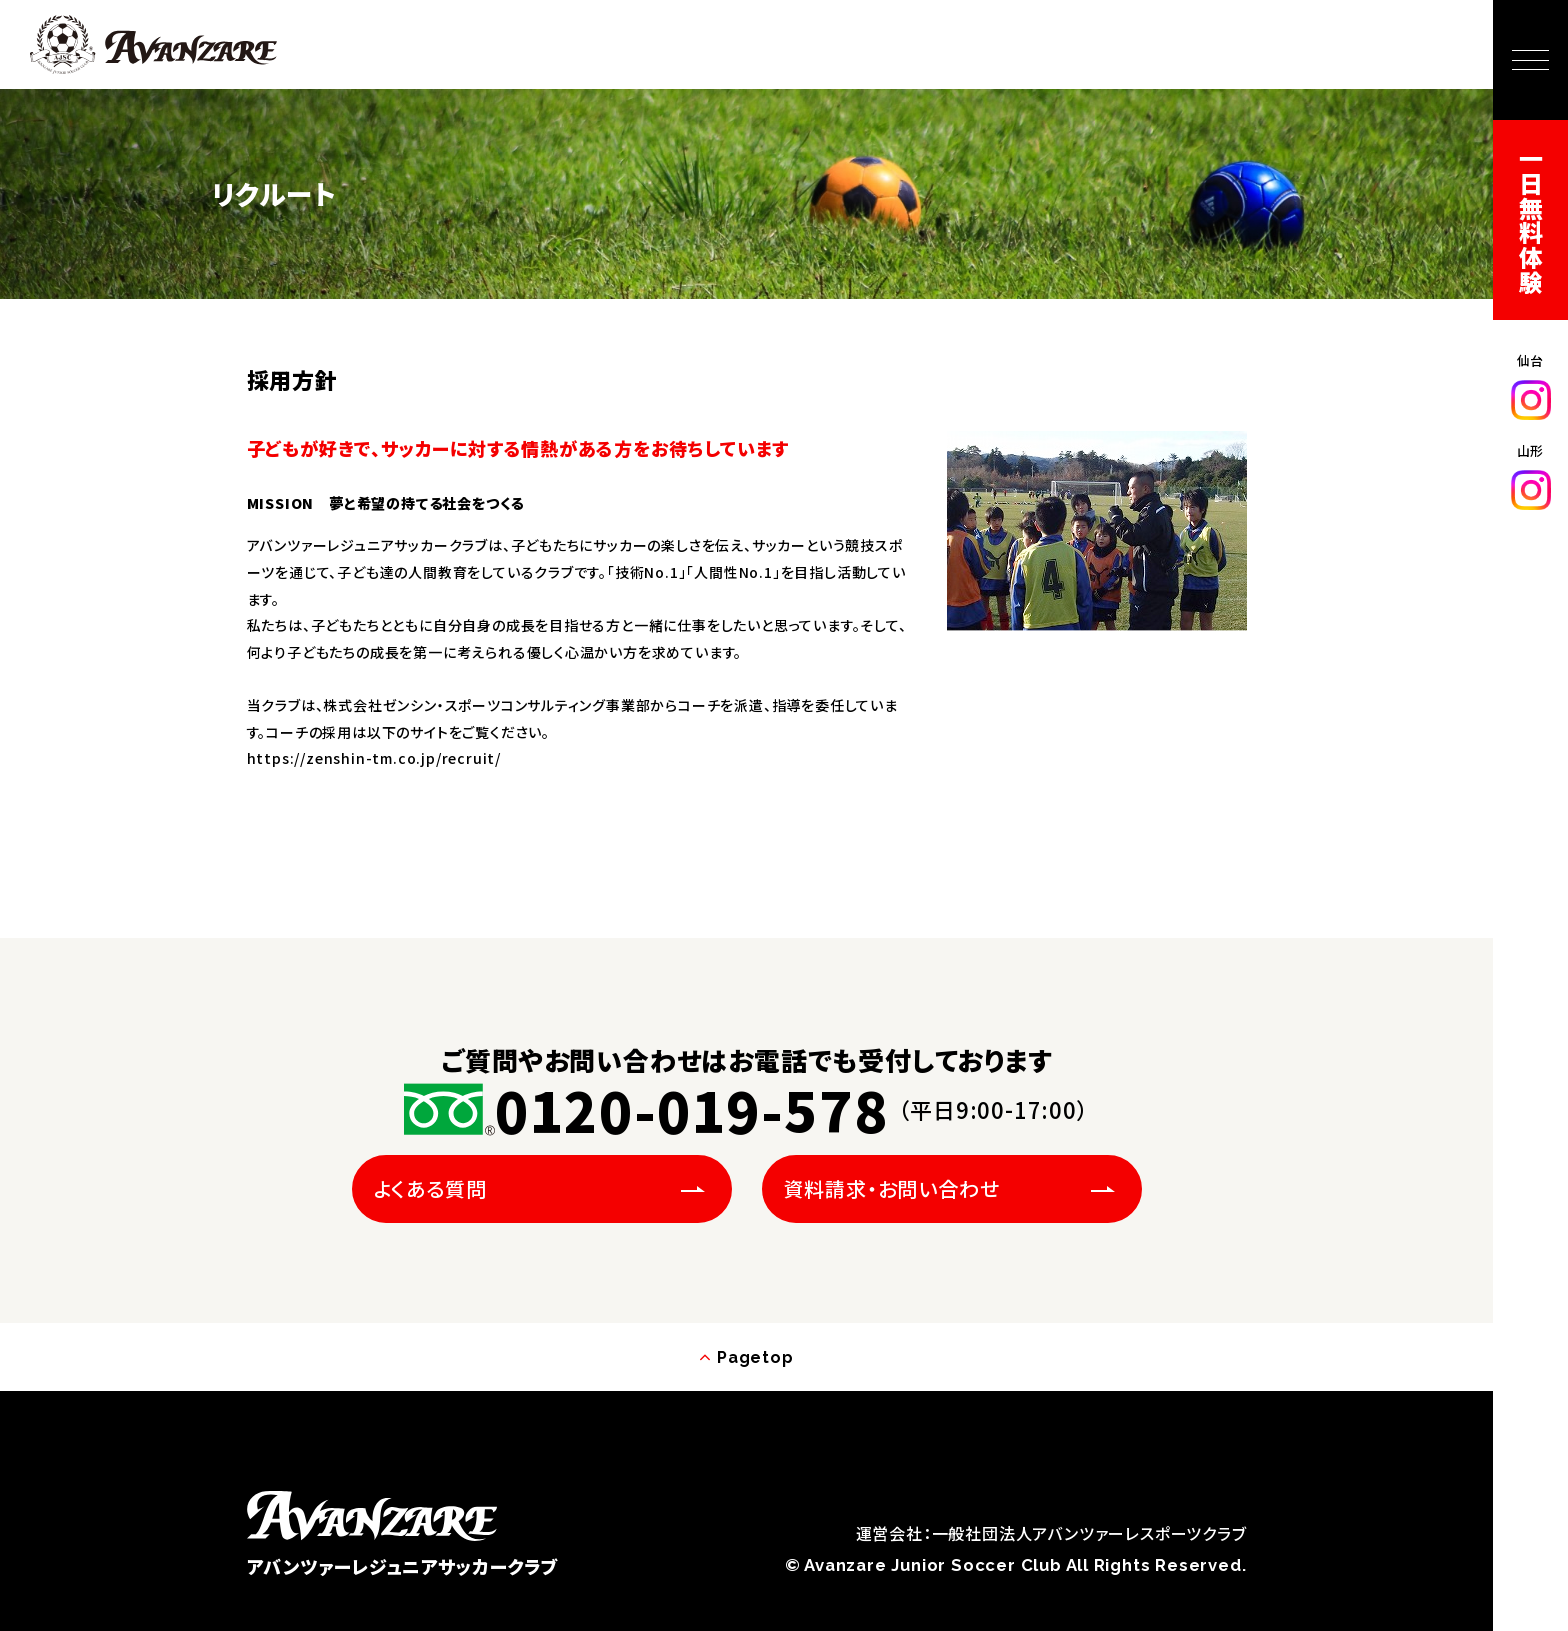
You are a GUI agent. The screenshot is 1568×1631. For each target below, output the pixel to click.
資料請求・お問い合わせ (892, 1188)
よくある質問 (430, 1188)
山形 (1531, 475)
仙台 (1531, 385)
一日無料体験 (1531, 220)
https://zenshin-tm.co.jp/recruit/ (374, 758)
